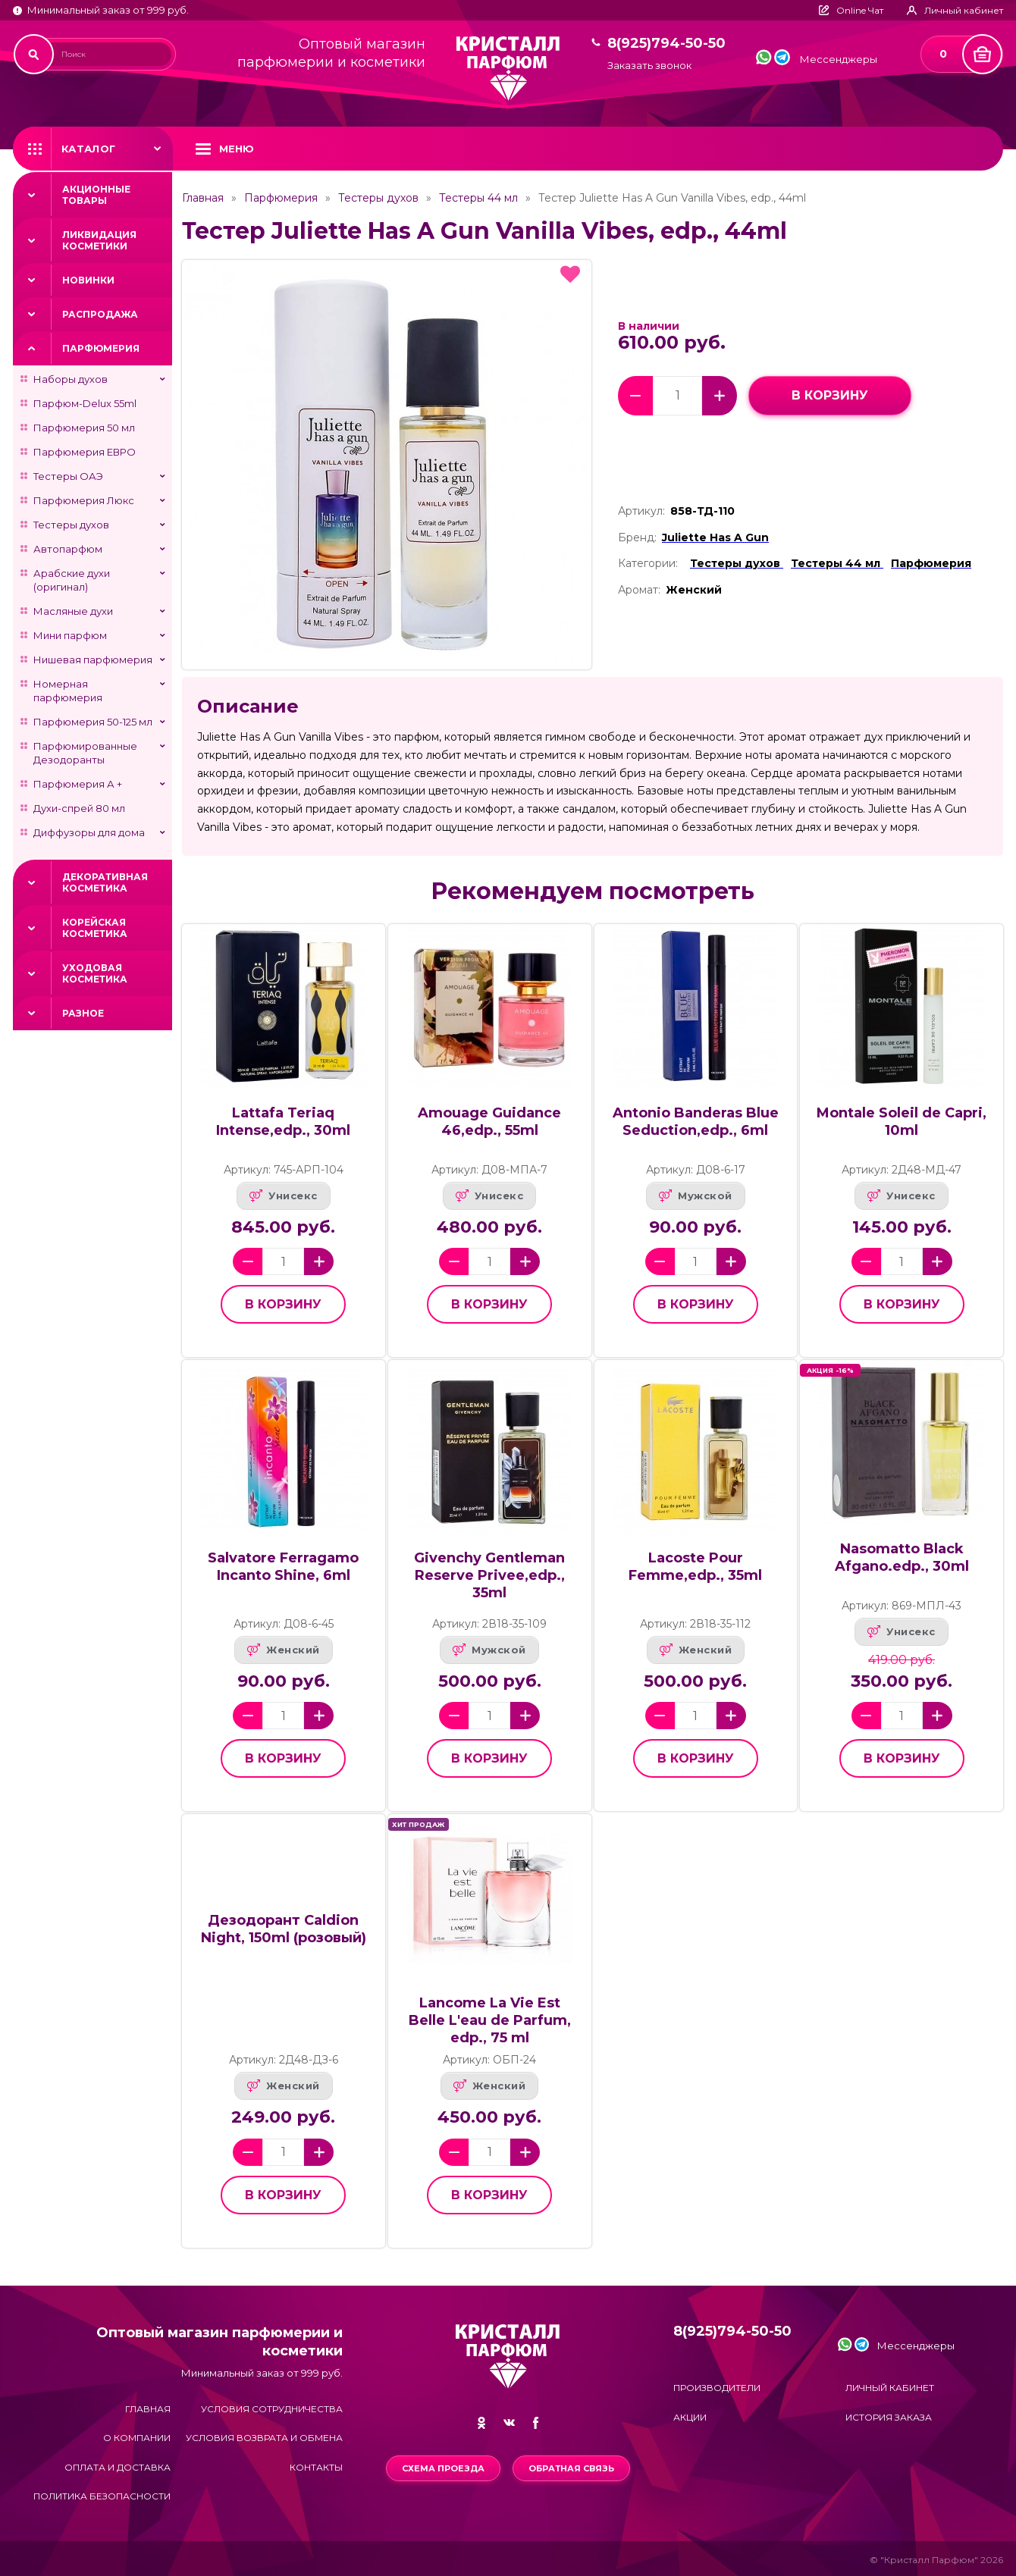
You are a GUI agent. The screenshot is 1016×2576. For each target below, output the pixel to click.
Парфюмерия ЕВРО (84, 452)
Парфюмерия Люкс (83, 500)
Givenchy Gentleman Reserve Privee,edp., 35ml (489, 1575)
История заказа (888, 2417)
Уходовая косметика (94, 973)
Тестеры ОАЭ (68, 476)
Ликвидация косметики (99, 240)
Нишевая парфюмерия (92, 659)
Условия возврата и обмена (264, 2437)
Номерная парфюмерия (67, 691)
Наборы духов (70, 379)
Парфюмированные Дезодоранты (85, 753)
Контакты (316, 2467)
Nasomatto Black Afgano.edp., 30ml (902, 1557)
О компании (137, 2437)
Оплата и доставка (117, 2467)
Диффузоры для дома (89, 832)
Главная (203, 198)
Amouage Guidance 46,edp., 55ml (489, 1122)
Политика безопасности (102, 2496)
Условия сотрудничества (272, 2409)
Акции (690, 2417)
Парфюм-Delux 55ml (84, 403)
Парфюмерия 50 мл (84, 427)
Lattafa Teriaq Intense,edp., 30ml (283, 1122)
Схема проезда (443, 2468)
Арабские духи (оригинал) (71, 580)
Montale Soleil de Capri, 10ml (901, 1122)
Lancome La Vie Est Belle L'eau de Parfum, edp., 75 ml (490, 2020)
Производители (716, 2387)
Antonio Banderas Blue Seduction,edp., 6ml (696, 1122)
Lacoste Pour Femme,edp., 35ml (695, 1567)
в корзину (830, 395)
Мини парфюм (70, 635)
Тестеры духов (71, 525)
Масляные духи (73, 611)
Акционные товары (96, 194)
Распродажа (100, 314)
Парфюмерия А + (77, 784)
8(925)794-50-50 (666, 44)
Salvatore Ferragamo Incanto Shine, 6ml (283, 1567)
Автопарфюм (67, 549)
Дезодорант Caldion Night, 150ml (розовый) (283, 1929)
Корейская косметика (94, 928)
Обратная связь (571, 2468)
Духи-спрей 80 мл (79, 808)
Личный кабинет (889, 2387)
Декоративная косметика (105, 882)
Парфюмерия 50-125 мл (92, 722)
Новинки (88, 280)
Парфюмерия (101, 348)
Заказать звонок (649, 65)
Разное (83, 1013)
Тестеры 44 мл (478, 198)
